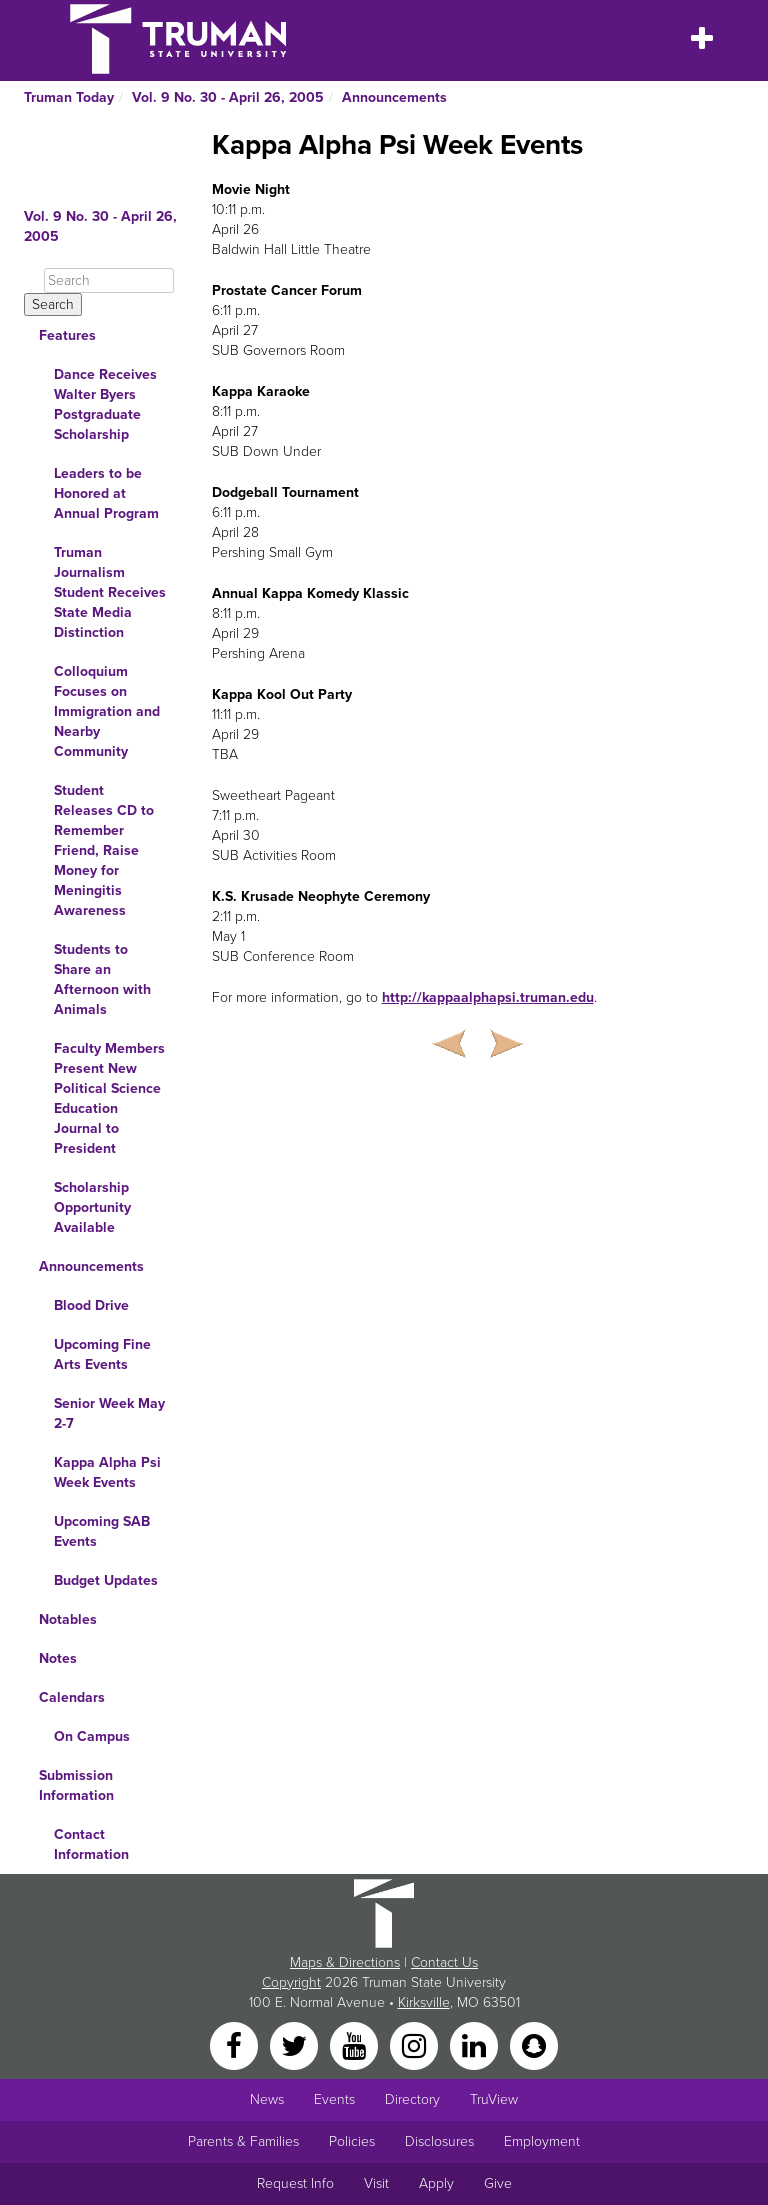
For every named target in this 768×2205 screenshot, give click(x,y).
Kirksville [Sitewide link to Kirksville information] (424, 2002)
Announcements (394, 97)
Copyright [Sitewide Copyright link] (291, 1982)
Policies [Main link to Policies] (352, 2141)
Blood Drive (91, 1305)
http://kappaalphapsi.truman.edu (488, 997)
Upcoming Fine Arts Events (102, 1354)
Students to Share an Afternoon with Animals (102, 979)
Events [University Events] (334, 2099)
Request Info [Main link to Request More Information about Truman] (295, 2183)
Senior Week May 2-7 (109, 1413)
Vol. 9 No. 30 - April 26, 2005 (228, 97)
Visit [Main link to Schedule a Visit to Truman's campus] (376, 2183)
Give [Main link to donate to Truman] (498, 2183)
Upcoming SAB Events (102, 1531)
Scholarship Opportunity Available (92, 1207)
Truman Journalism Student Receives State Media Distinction (110, 592)
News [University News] (267, 2099)
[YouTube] (356, 2044)
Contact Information (91, 1844)
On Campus (92, 1736)
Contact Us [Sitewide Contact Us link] (444, 1962)
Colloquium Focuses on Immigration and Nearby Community (107, 711)
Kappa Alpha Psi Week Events (107, 1472)
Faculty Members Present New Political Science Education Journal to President (109, 1098)
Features (67, 335)
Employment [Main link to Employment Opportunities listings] (542, 2141)
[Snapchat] (534, 2044)
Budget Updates (106, 1580)
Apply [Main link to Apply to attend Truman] (436, 2183)
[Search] (109, 280)
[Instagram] (416, 2044)
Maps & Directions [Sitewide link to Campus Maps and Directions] (345, 1962)
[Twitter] (296, 2044)
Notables (68, 1619)
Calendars (72, 1697)
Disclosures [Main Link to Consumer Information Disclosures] (439, 2141)
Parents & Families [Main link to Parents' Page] (243, 2141)
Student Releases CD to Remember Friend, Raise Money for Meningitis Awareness (104, 850)
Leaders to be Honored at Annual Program (106, 493)
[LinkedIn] (476, 2044)
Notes (58, 1658)
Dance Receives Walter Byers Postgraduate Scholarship (105, 404)
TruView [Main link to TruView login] (494, 2099)
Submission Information (76, 1785)
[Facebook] (236, 2044)
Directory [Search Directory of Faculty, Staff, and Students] (412, 2099)
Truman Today (69, 97)
